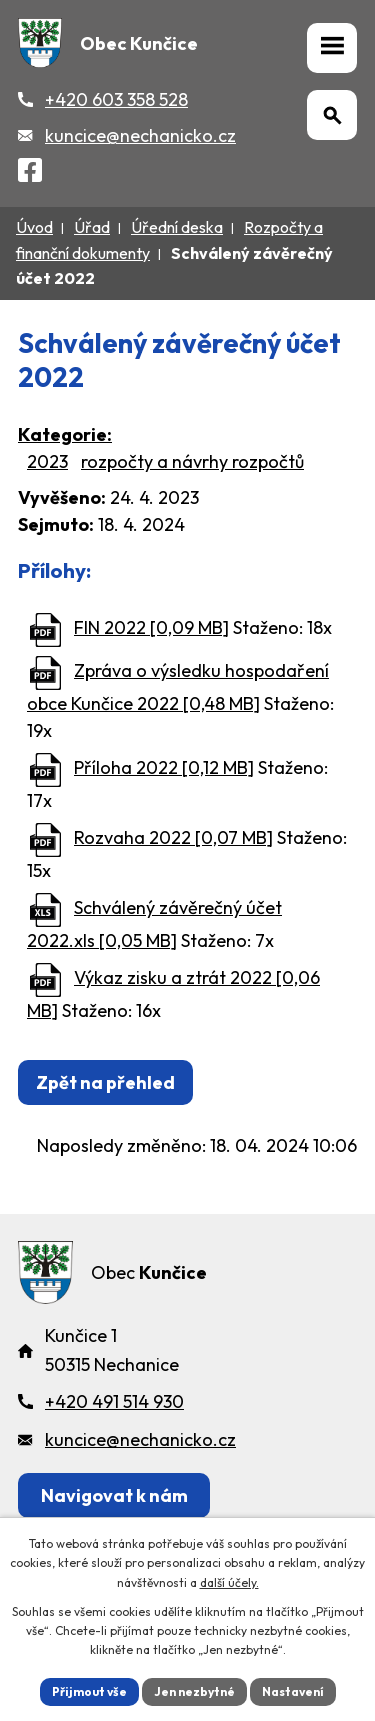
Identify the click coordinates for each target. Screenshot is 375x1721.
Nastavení (293, 1691)
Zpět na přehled (105, 1082)
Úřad (92, 227)
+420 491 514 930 (114, 1401)
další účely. (229, 1582)
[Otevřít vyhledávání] (332, 115)
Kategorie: (65, 434)
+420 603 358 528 (116, 99)
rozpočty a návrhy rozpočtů (192, 461)
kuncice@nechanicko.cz (140, 135)
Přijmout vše (89, 1691)
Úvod (34, 227)
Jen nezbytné (194, 1691)
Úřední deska (177, 227)
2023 (47, 461)
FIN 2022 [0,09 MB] (151, 627)
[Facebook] (30, 173)
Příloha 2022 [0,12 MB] (164, 767)
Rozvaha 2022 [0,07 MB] (173, 837)
